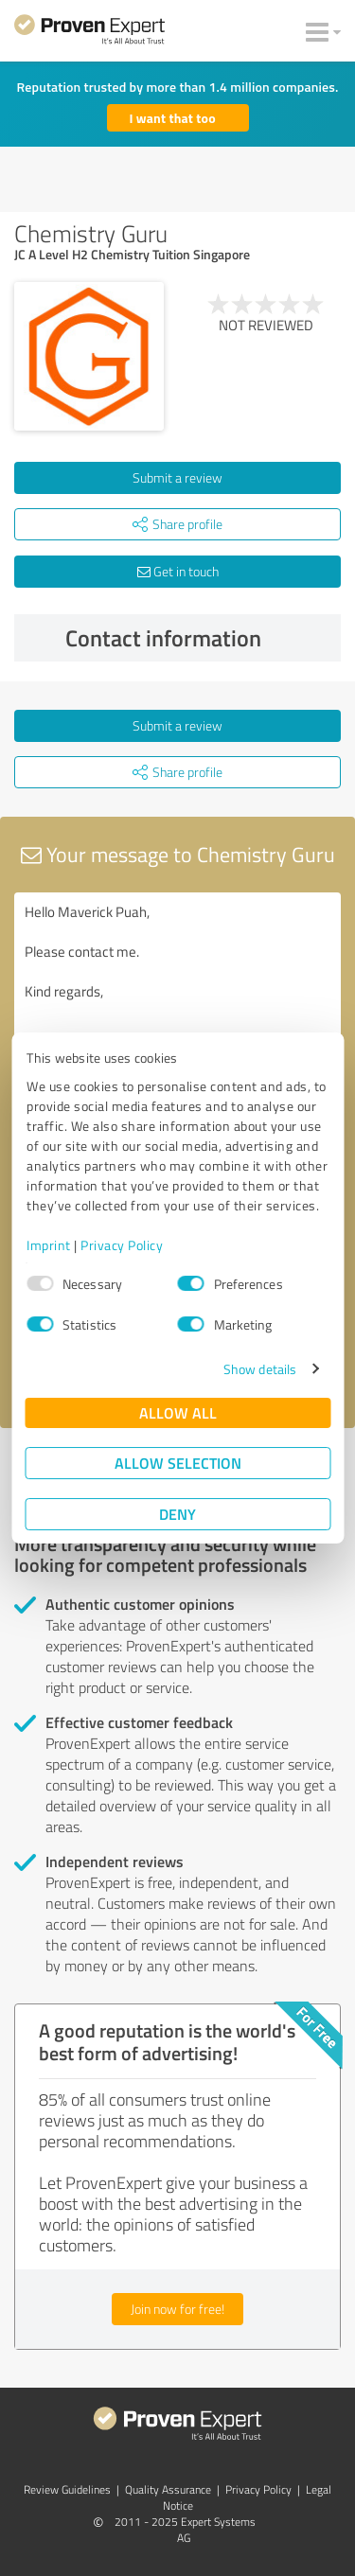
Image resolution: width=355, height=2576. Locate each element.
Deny (177, 1514)
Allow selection (178, 1462)
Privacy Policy (121, 1245)
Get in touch (178, 571)
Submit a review (177, 477)
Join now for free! (177, 2309)
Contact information (198, 638)
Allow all (178, 1412)
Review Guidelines (67, 2489)
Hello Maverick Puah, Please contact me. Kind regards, (177, 998)
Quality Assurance (168, 2489)
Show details (259, 1369)
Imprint (49, 1245)
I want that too (173, 118)
